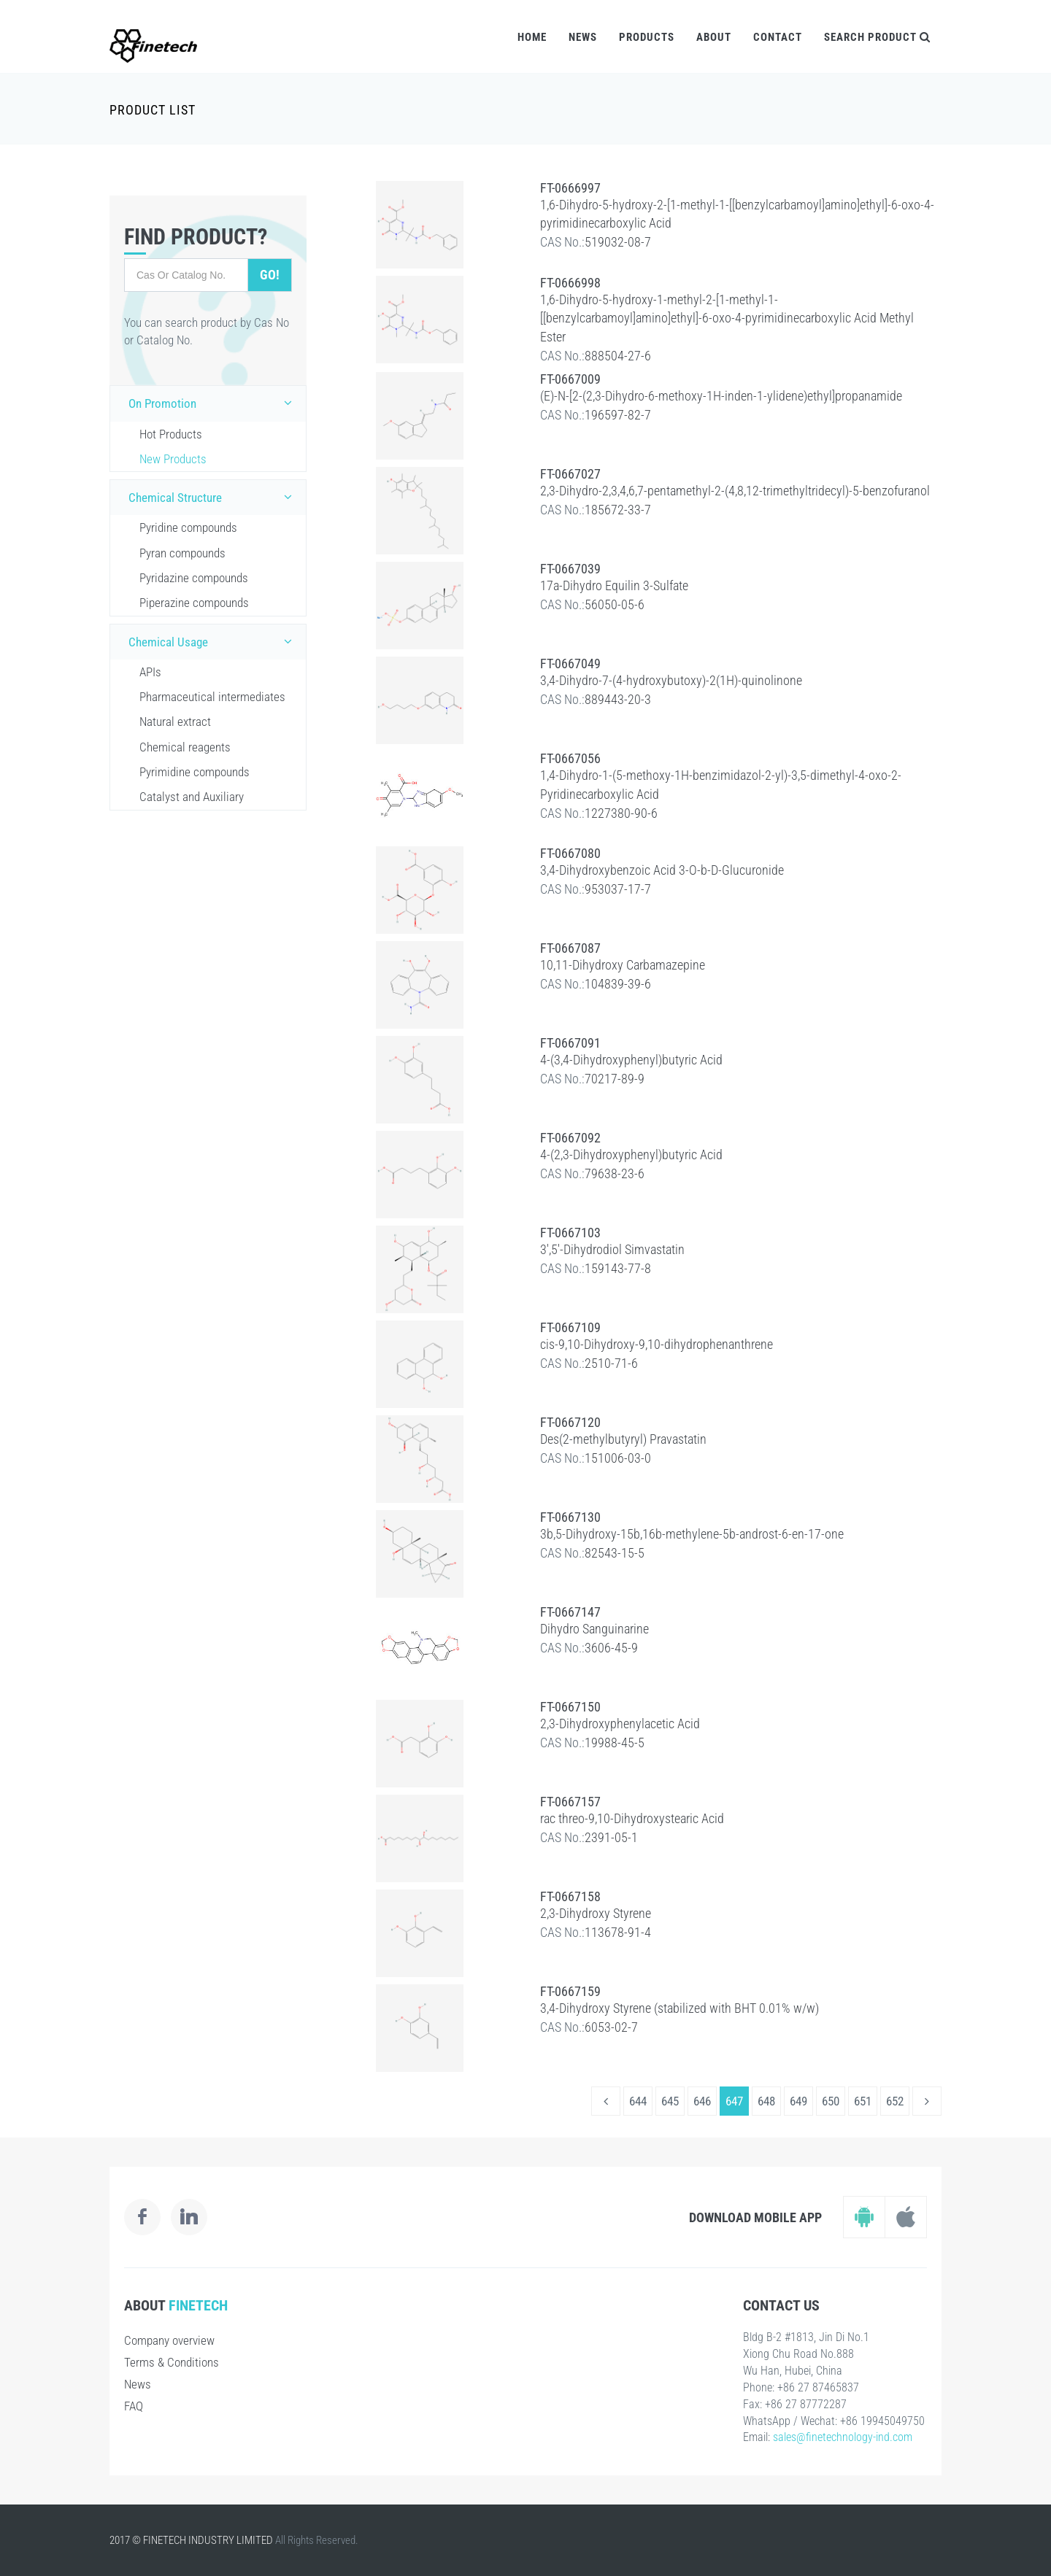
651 (862, 2101)
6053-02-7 (611, 2027)
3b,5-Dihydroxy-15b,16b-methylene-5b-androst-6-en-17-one (692, 1534)
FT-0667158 (570, 1896)
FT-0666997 (570, 188)
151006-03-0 (618, 1458)
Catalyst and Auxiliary (191, 796)
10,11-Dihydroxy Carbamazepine (622, 964)
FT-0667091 (570, 1043)
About (713, 37)
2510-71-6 (611, 1363)
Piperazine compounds (194, 602)
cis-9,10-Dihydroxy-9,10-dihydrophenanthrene (656, 1344)
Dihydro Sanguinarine (594, 1628)
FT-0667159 (570, 1991)
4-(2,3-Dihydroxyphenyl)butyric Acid (631, 1154)
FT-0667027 (570, 473)
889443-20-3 (618, 699)
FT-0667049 (570, 663)
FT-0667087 (570, 948)
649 (798, 2101)
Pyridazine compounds (193, 577)
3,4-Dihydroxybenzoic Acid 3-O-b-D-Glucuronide (662, 870)
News (583, 37)
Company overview (169, 2340)
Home (532, 37)
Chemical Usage (213, 641)
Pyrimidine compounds (194, 772)
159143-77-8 (618, 1268)
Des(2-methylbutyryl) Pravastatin (623, 1439)
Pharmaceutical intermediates (212, 696)
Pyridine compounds (188, 527)
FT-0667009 (570, 379)
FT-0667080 (570, 853)
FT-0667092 (570, 1137)
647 (734, 2101)
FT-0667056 (570, 758)
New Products (173, 459)
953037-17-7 (618, 889)
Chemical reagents (185, 747)
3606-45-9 (611, 1647)
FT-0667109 (570, 1327)
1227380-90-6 (621, 813)
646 (702, 2101)
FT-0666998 (570, 282)
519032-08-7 (618, 242)
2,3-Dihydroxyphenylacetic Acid (620, 1723)
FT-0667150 (570, 1706)
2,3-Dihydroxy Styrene (595, 1913)
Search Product (877, 37)
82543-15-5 (614, 1552)
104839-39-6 (618, 983)
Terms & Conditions (171, 2362)
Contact (777, 37)
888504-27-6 (618, 355)
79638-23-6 (614, 1173)
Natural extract (175, 721)
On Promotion (213, 402)
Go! (270, 274)
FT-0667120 (570, 1422)
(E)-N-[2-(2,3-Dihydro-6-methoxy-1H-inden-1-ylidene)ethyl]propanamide (721, 395)
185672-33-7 (618, 509)
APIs (150, 672)
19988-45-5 (614, 1742)
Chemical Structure (213, 497)
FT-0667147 (570, 1612)
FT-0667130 (570, 1517)
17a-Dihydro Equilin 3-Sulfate (614, 585)
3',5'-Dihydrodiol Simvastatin (612, 1249)
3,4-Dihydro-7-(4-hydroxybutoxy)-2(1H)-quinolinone (671, 680)
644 (638, 2101)
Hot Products (170, 434)
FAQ (133, 2406)
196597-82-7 (618, 414)
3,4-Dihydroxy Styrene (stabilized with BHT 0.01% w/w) (679, 2008)
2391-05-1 (611, 1837)
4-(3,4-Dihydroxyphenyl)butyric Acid (631, 1059)
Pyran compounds (182, 553)
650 (830, 2101)
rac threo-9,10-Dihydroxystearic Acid (632, 1818)
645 (670, 2101)
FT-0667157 (570, 1801)
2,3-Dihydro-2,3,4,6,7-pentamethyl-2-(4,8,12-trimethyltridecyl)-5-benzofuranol (735, 490)
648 (766, 2101)
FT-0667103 (570, 1232)
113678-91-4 (618, 1932)
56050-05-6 (614, 604)
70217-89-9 (614, 1078)
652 (895, 2101)
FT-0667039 (570, 568)
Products (646, 37)
